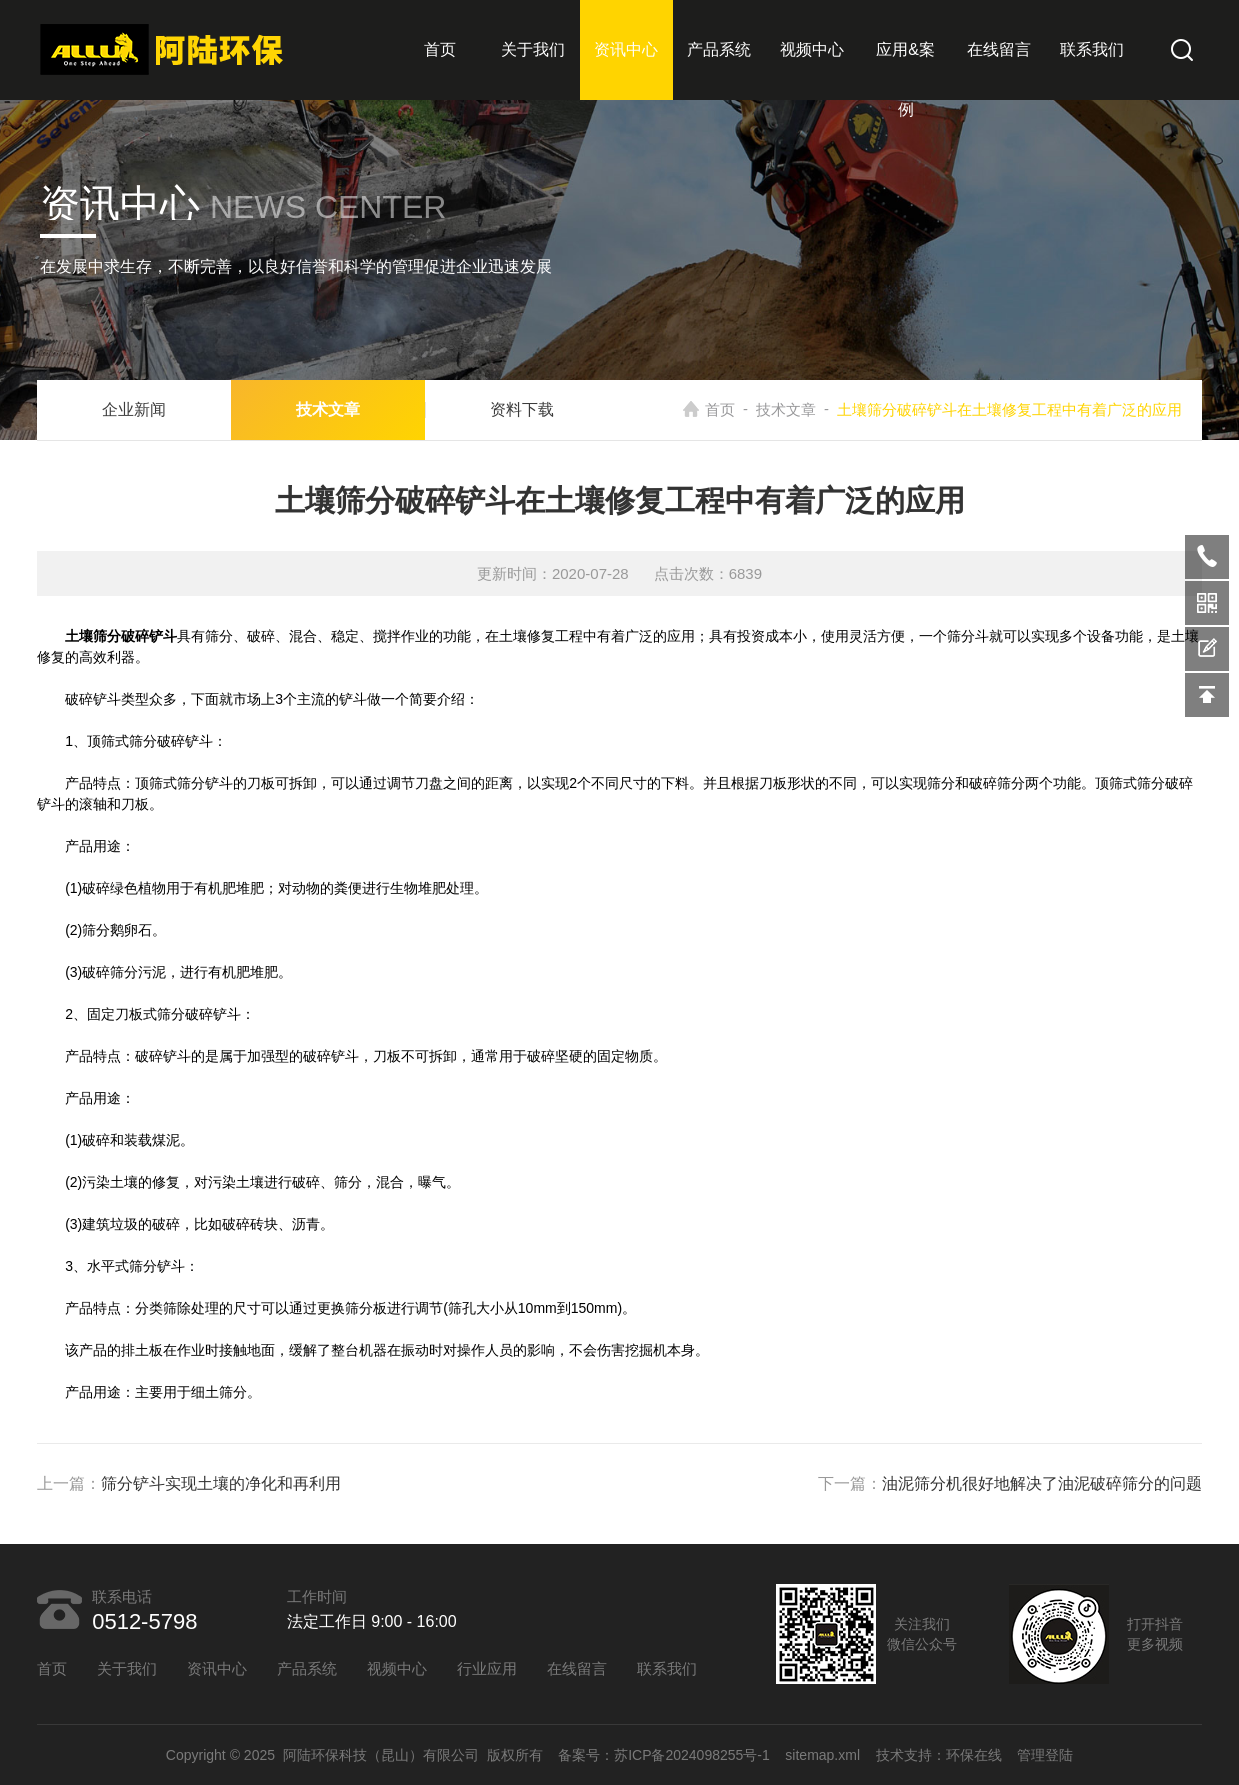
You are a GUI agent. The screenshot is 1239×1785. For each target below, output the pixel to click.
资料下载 (522, 409)
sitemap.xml (822, 1755)
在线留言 (999, 49)
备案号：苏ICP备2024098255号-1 (664, 1755)
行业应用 (487, 1668)
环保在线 (974, 1755)
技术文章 (328, 409)
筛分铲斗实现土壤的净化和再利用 (221, 1483)
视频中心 (812, 49)
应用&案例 (905, 79)
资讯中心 (626, 49)
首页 (440, 49)
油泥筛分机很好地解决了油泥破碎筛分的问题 (1042, 1483)
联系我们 (1092, 49)
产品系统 (719, 49)
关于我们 (533, 49)
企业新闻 (134, 409)
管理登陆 (1045, 1755)
